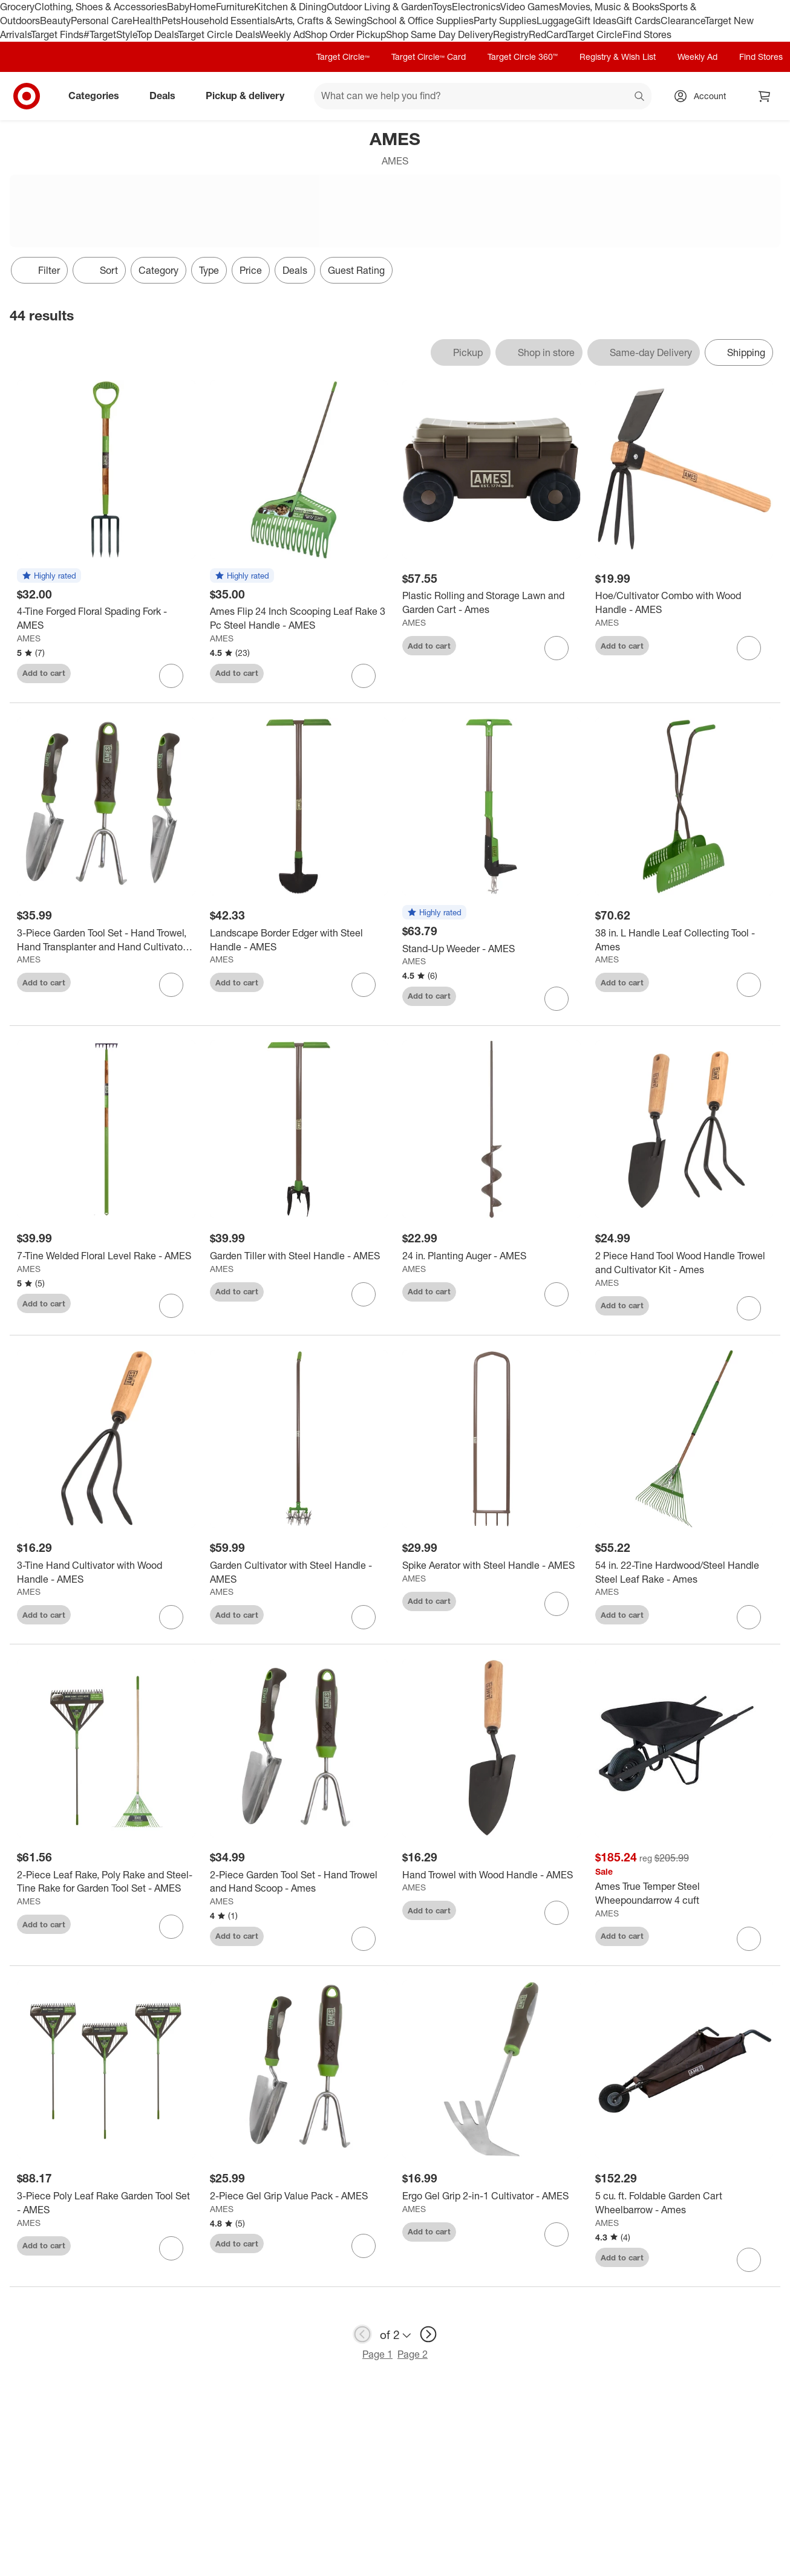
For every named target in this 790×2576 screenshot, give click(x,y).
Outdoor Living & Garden (380, 7)
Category (158, 270)
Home (202, 7)
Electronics (476, 7)
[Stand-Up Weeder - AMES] (491, 949)
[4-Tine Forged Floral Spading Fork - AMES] (106, 618)
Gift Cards (638, 21)
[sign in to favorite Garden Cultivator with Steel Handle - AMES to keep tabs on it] (363, 1617)
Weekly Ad (282, 34)
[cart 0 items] (764, 96)
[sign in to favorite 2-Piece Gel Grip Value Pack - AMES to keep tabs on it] (363, 2246)
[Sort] (99, 270)
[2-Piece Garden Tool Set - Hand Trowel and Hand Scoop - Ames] (299, 1882)
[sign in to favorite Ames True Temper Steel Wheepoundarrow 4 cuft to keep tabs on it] (749, 1939)
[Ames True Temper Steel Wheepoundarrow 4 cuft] (684, 1893)
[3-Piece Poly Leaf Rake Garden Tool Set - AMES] (106, 2203)
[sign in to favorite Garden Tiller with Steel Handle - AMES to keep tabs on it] (363, 1294)
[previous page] (362, 2334)
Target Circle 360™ (523, 56)
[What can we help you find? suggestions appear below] (482, 96)
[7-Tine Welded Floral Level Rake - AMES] (106, 1256)
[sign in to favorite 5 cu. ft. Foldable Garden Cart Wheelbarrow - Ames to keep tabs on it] (749, 2260)
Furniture (235, 7)
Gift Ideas (595, 21)
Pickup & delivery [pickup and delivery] (250, 95)
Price (251, 270)
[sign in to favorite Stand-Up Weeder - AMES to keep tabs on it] (556, 999)
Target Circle (594, 34)
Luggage (556, 21)
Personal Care (101, 21)
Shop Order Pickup (345, 34)
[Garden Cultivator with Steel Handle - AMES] (299, 1572)
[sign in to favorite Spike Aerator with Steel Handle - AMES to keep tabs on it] (556, 1604)
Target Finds (57, 34)
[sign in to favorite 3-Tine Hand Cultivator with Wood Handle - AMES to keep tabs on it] (171, 1617)
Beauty (55, 21)
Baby (178, 7)
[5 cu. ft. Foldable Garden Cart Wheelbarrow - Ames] (684, 2203)
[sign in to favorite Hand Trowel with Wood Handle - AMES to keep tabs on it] (556, 1913)
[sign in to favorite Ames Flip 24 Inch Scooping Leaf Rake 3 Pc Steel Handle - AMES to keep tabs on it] (363, 676)
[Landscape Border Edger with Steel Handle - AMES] (299, 940)
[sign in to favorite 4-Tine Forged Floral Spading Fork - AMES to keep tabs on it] (171, 676)
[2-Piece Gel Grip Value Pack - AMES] (299, 2196)
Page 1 (377, 2354)
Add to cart (43, 673)
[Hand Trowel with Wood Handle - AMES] (491, 1875)
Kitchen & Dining (290, 7)
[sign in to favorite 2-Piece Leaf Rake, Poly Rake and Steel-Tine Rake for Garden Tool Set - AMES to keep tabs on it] (171, 1927)
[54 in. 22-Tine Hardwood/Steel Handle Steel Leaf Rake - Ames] (684, 1572)
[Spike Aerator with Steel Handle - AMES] (491, 1565)
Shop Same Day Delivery (439, 34)
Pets (171, 21)
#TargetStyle (110, 34)
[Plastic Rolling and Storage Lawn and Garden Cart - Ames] (491, 603)
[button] (49, 576)
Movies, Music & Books (609, 7)
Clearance (683, 21)
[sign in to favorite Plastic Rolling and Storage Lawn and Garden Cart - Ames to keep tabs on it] (556, 648)
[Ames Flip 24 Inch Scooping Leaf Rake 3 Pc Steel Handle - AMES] (299, 618)
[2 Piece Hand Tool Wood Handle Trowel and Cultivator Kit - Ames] (684, 1263)
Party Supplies (505, 21)
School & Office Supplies (420, 21)
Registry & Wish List (617, 56)
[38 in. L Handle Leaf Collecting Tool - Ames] (684, 940)
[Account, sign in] (704, 96)
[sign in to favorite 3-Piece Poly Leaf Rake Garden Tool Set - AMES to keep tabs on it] (171, 2248)
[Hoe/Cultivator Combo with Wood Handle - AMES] (684, 603)
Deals (167, 95)
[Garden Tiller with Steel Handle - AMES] (299, 1256)
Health (147, 21)
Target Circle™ (343, 56)
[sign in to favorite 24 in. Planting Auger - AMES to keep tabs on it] (556, 1294)
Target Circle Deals (219, 34)
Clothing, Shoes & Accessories (100, 7)
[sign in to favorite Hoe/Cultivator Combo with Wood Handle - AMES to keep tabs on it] (749, 648)
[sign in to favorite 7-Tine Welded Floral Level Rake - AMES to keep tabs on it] (171, 1306)
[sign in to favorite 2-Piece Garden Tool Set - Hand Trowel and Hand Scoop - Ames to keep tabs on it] (363, 1939)
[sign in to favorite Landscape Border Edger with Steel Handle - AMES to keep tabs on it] (363, 985)
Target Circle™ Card (428, 56)
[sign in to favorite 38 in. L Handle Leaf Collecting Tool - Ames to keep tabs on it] (749, 985)
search (639, 97)
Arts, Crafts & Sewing (321, 21)
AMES (29, 638)
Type (209, 270)
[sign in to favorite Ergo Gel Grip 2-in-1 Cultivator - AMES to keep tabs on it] (556, 2234)
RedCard (548, 34)
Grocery (17, 7)
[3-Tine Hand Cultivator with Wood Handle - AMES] (106, 1572)
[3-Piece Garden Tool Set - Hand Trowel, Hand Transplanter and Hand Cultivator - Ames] (106, 940)
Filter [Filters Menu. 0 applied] (39, 270)
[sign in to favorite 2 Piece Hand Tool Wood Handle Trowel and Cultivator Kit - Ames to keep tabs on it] (749, 1308)
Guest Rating (356, 270)
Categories (98, 95)
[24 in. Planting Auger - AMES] (491, 1256)
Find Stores (646, 34)
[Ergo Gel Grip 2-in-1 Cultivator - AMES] (491, 2196)
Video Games (529, 7)
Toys (442, 7)
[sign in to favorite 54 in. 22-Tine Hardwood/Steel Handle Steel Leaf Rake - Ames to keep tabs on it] (749, 1617)
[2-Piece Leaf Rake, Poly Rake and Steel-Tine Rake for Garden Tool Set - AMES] (106, 1882)
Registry (511, 34)
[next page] (428, 2334)
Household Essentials (228, 21)
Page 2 (412, 2354)
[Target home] (26, 96)
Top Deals (157, 34)
